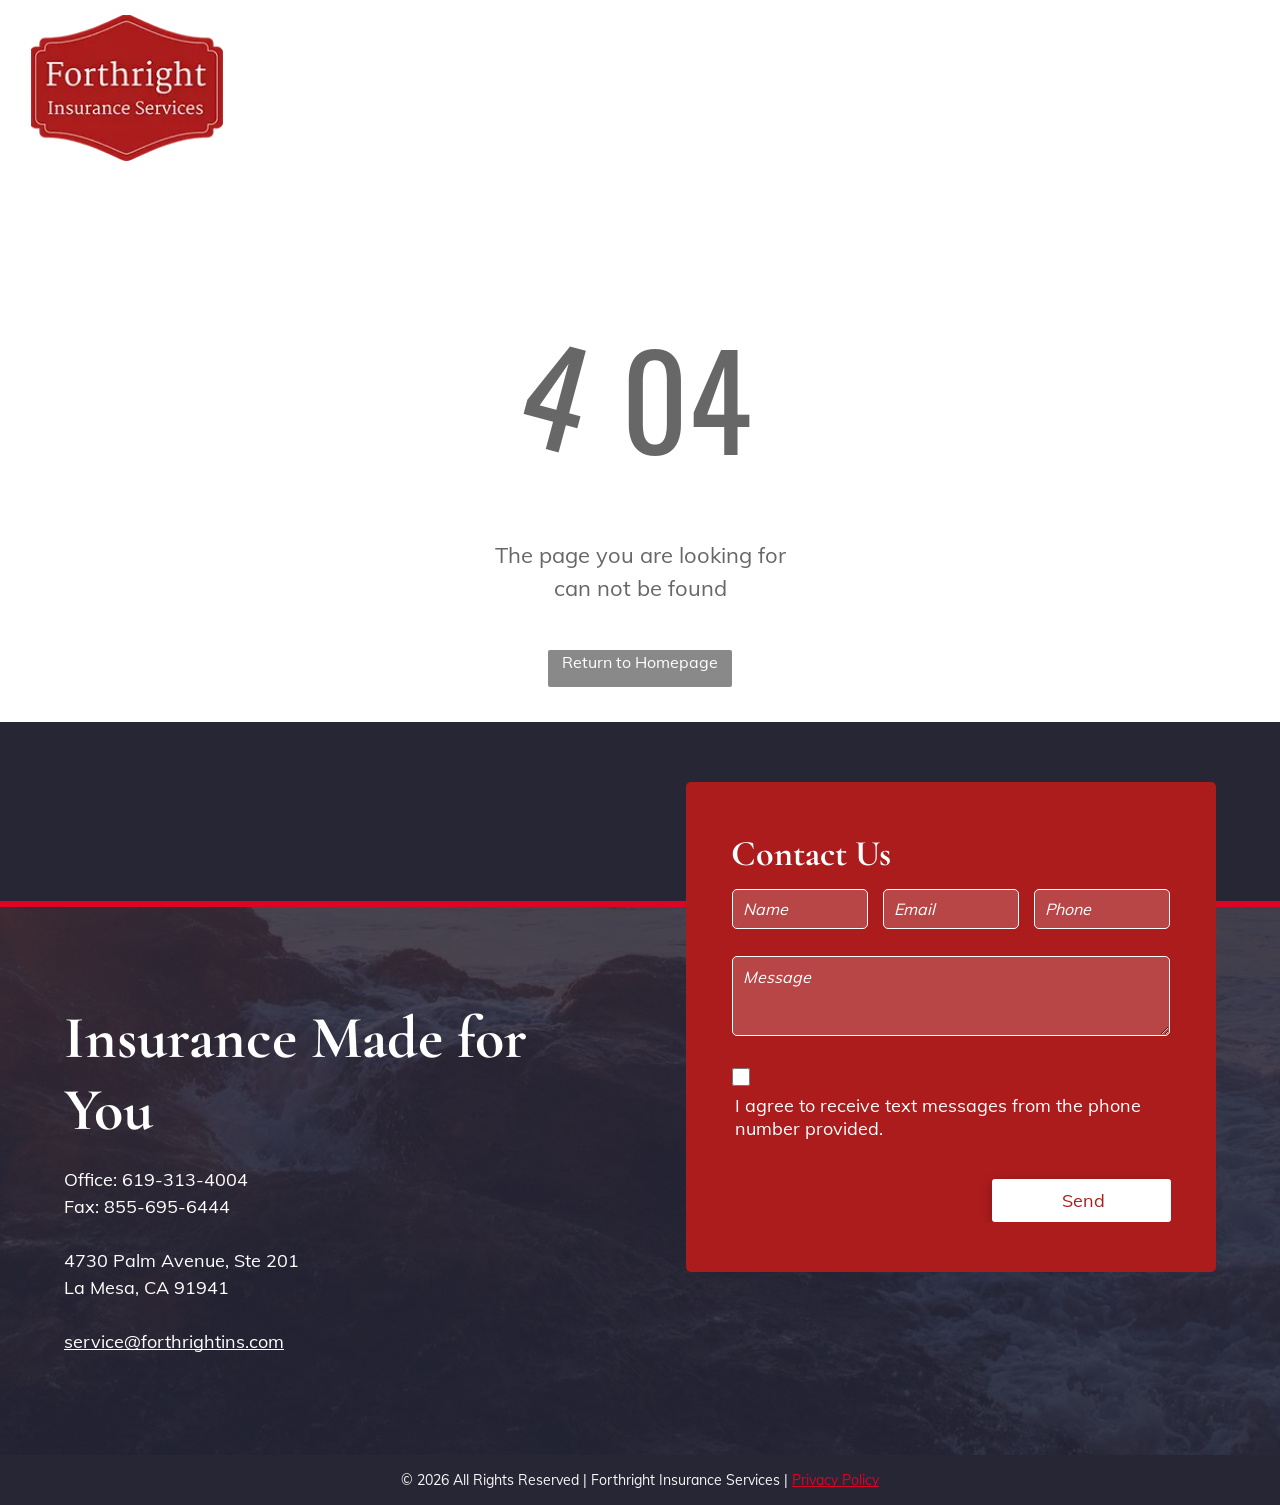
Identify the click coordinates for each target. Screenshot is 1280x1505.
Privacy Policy (835, 1480)
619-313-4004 (185, 1179)
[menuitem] (792, 66)
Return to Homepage (640, 662)
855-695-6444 (167, 1206)
